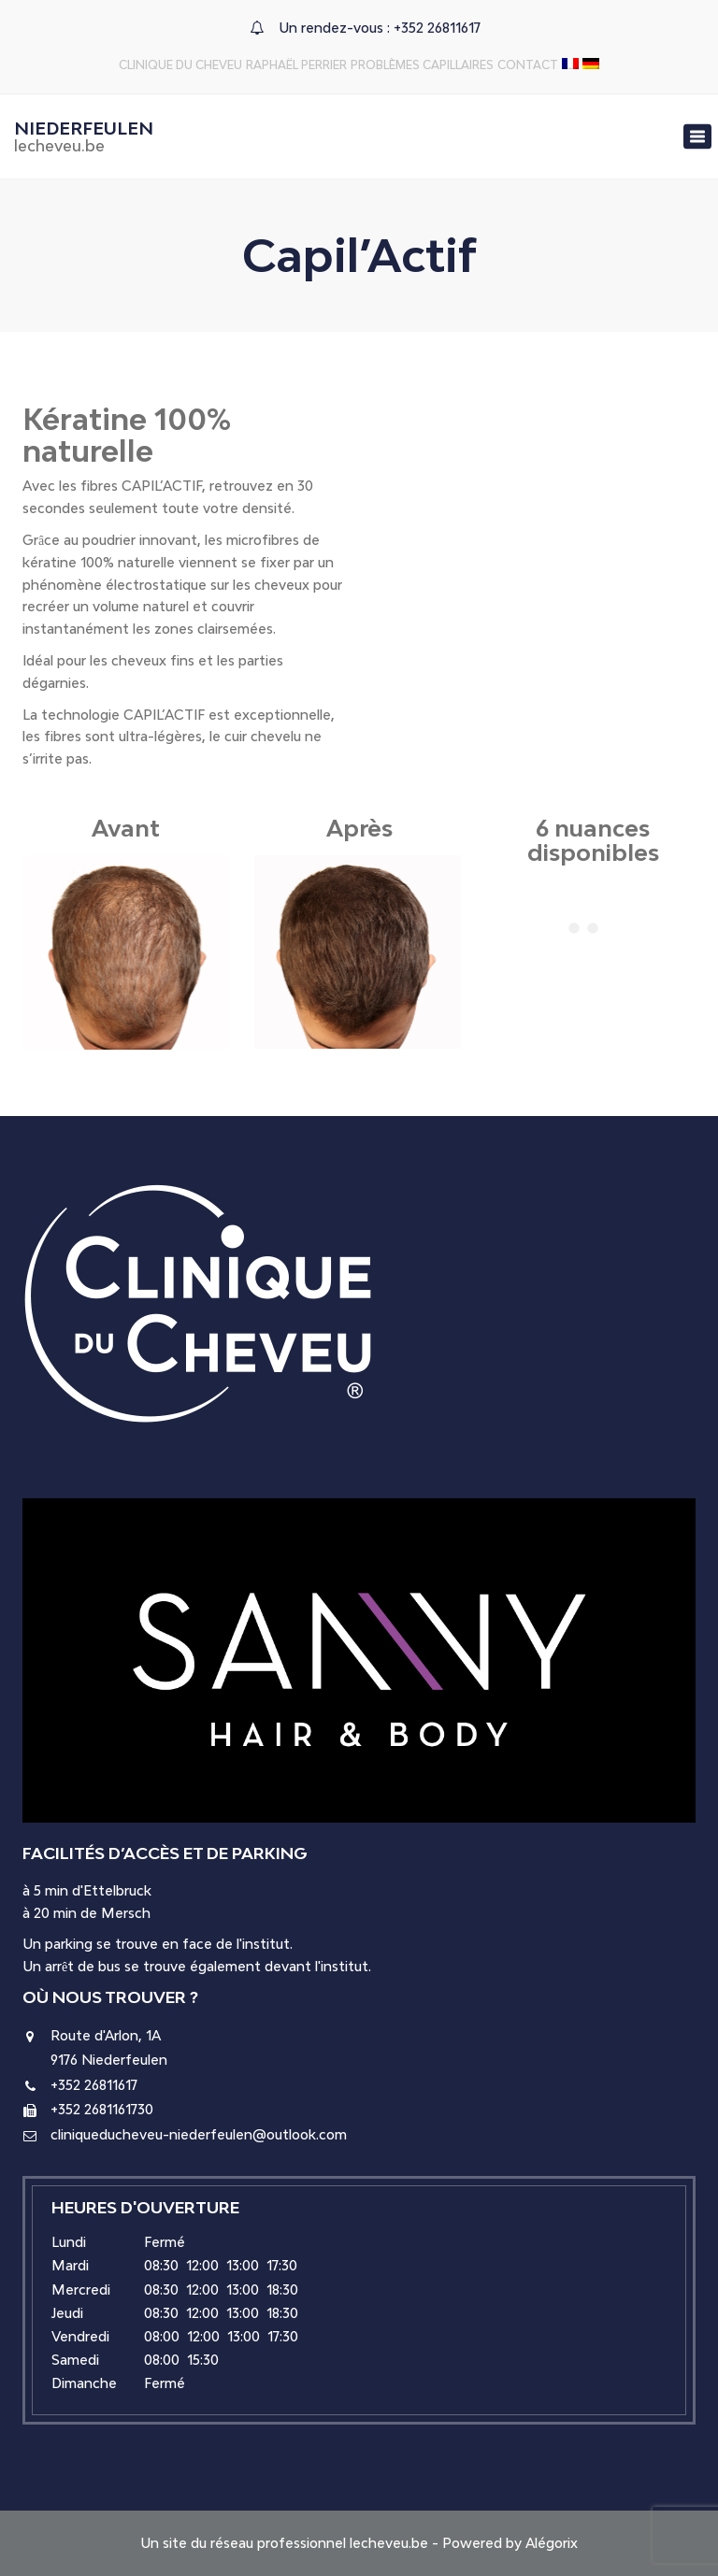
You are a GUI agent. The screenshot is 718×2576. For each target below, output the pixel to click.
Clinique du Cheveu (180, 65)
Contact (527, 65)
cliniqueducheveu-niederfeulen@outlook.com (198, 2134)
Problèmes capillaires (422, 65)
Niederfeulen (83, 136)
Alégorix (551, 2543)
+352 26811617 (437, 28)
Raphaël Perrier (296, 65)
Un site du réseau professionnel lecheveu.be (284, 2543)
